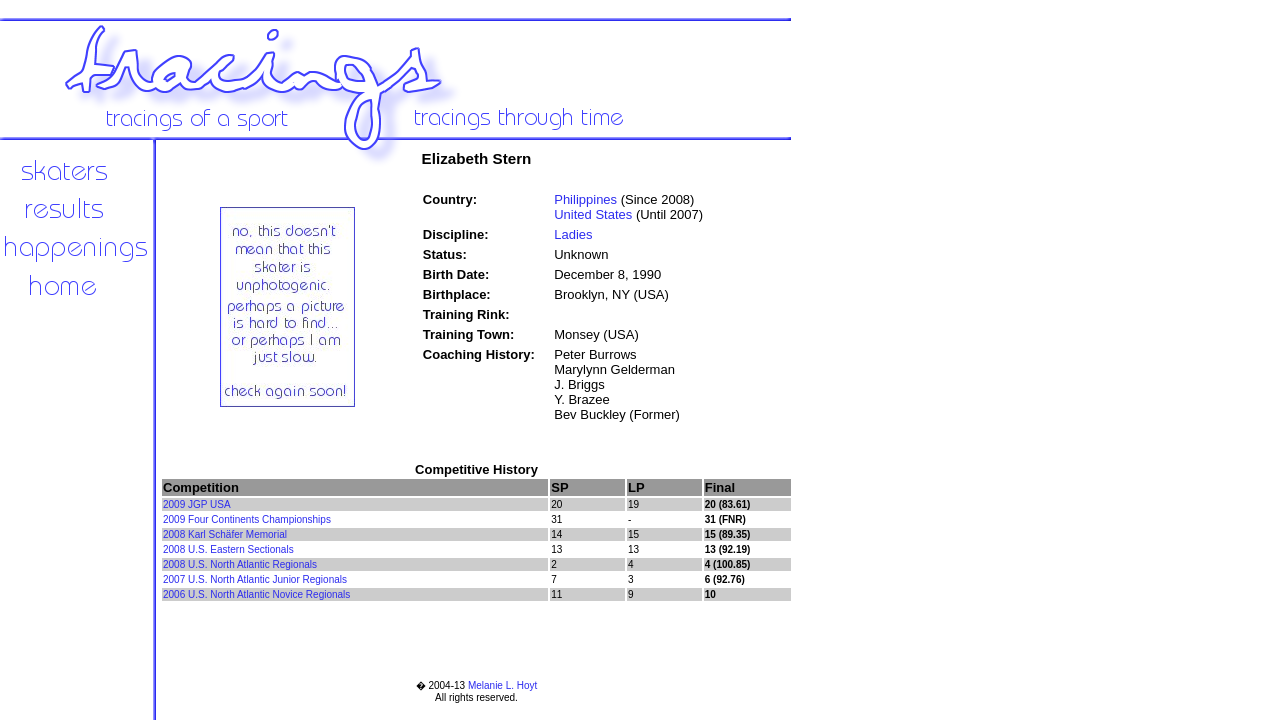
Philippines (585, 199)
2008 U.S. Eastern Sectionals (228, 549)
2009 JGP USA (197, 504)
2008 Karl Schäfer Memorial (225, 534)
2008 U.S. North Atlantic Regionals (240, 564)
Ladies (573, 234)
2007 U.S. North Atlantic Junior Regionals (255, 579)
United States (593, 214)
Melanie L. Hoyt (502, 685)
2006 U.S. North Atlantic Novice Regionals (256, 594)
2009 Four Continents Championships (247, 519)
